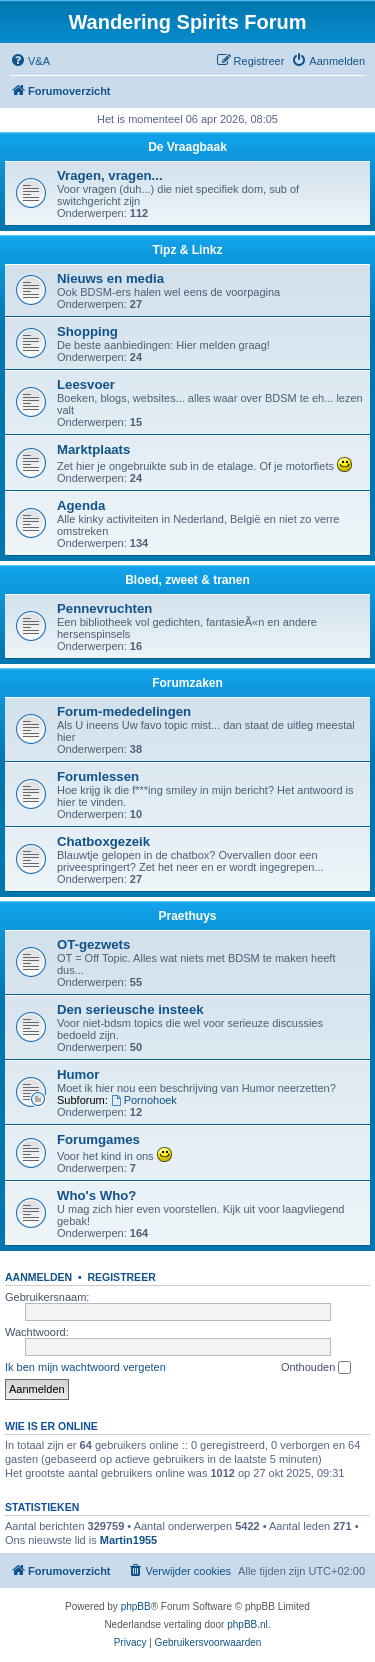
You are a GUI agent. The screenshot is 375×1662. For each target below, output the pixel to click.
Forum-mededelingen (124, 711)
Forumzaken (187, 683)
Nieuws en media (110, 278)
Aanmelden (38, 1277)
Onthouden (316, 1368)
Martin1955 (128, 1540)
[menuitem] (30, 61)
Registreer (121, 1277)
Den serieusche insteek (130, 1009)
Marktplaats (93, 449)
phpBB (136, 1606)
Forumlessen (98, 776)
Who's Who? (96, 1195)
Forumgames (98, 1139)
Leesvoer (86, 384)
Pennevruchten (104, 608)
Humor (78, 1074)
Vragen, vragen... (110, 175)
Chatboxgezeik (103, 841)
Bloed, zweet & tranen (187, 580)
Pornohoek (144, 1100)
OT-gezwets (93, 944)
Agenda (81, 505)
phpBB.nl (247, 1624)
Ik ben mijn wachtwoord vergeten (85, 1367)
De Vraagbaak (187, 147)
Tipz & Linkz (188, 250)
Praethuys (187, 916)
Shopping (87, 331)
